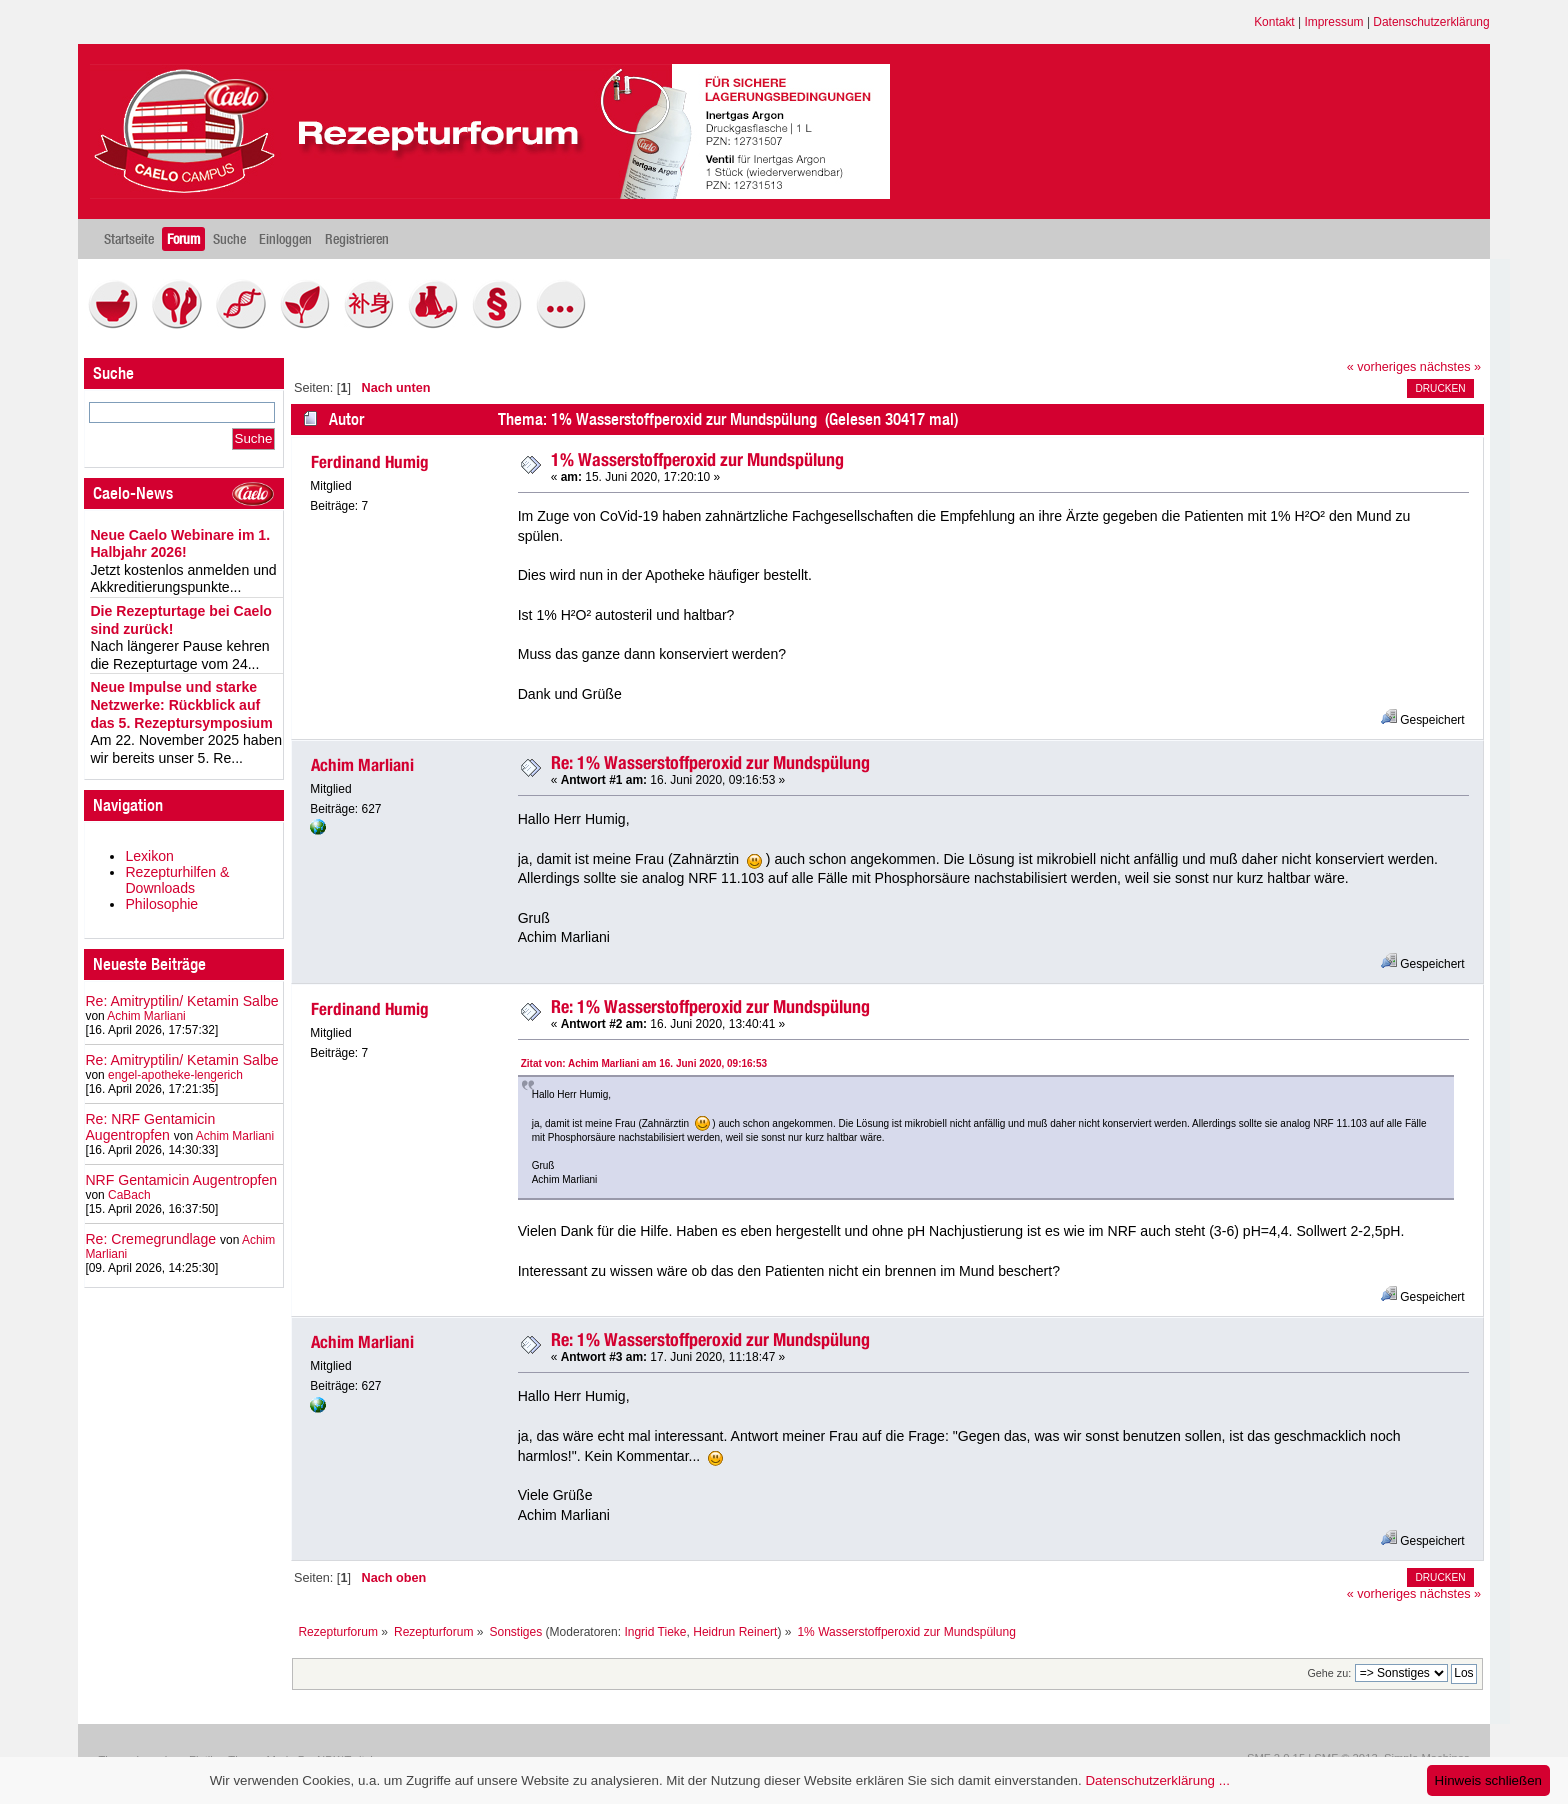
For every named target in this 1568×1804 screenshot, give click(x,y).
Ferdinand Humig (370, 462)
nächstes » (1450, 367)
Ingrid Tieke (655, 1632)
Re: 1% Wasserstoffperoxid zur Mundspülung (710, 762)
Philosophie (161, 904)
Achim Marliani (146, 1016)
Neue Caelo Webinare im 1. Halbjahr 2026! (180, 544)
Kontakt (1274, 22)
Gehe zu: (1329, 1673)
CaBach (129, 1195)
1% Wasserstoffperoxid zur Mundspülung (697, 459)
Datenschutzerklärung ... (1157, 1780)
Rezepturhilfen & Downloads (177, 880)
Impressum (1333, 22)
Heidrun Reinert (735, 1632)
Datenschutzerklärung (1431, 22)
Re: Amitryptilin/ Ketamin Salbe (181, 1001)
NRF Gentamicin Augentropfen (181, 1180)
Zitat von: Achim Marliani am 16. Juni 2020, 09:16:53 (644, 1063)
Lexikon (149, 856)
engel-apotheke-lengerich (175, 1075)
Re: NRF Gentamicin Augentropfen (150, 1127)
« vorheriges (1382, 367)
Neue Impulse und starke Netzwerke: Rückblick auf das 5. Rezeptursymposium (181, 704)
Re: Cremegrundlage (150, 1239)
